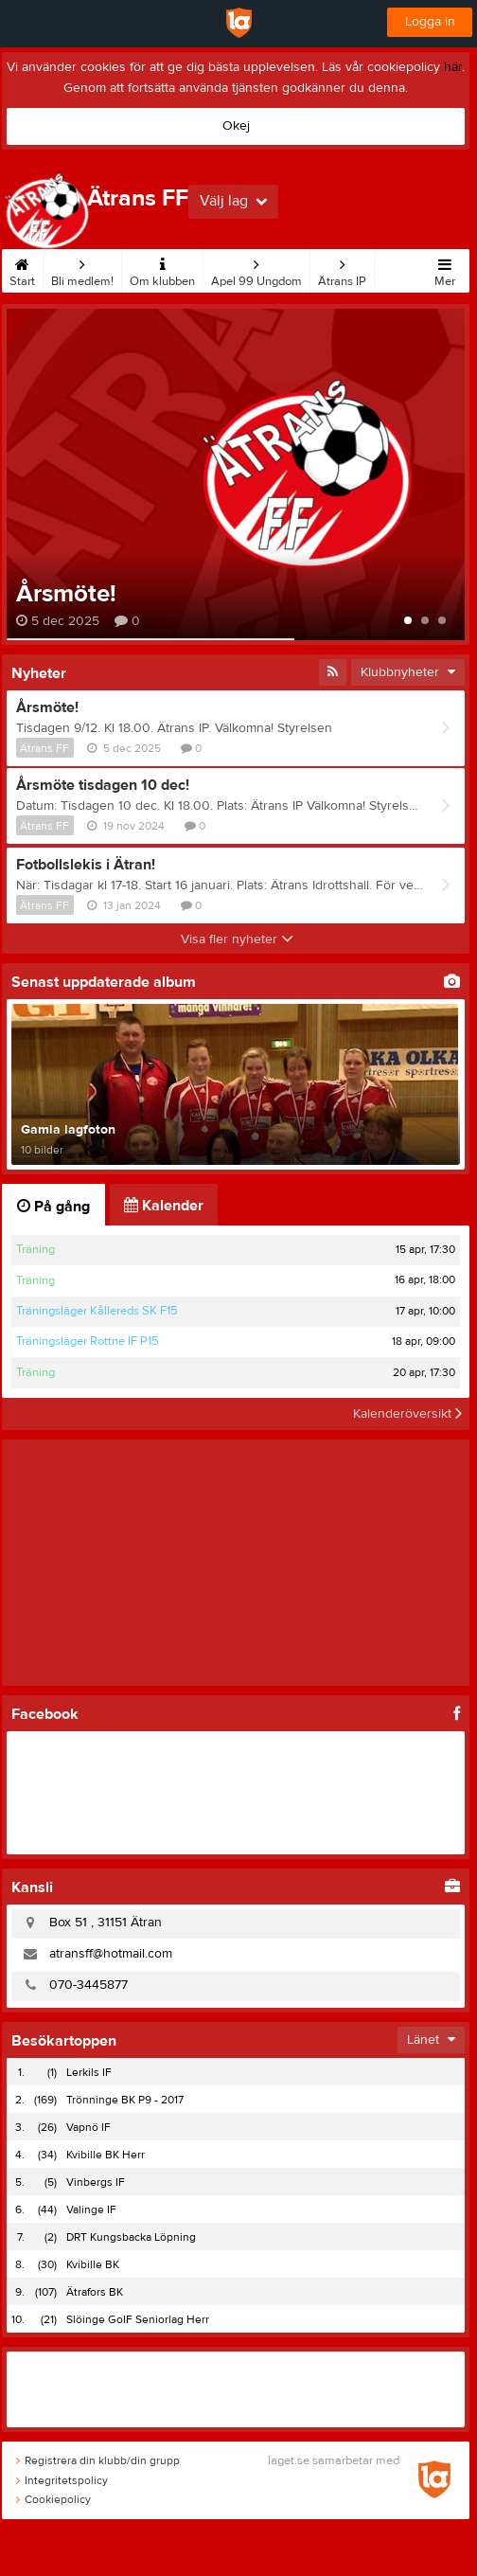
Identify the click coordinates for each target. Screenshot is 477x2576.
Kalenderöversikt (407, 1413)
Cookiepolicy (53, 2499)
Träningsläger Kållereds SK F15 (97, 1310)
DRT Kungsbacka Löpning (131, 2237)
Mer (444, 269)
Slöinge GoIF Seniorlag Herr (137, 2319)
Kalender (163, 1205)
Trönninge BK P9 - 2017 (125, 2099)
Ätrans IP (342, 269)
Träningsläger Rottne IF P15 (87, 1341)
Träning (35, 1249)
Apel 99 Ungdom (256, 269)
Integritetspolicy (62, 2480)
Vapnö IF (88, 2127)
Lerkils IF (89, 2072)
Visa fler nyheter (237, 939)
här (453, 67)
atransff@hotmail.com (110, 1953)
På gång (53, 1206)
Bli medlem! (82, 269)
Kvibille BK (92, 2264)
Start (22, 269)
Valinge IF (91, 2209)
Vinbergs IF (95, 2182)
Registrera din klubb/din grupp (98, 2460)
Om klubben (162, 269)
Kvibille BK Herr (105, 2154)
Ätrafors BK (94, 2291)
